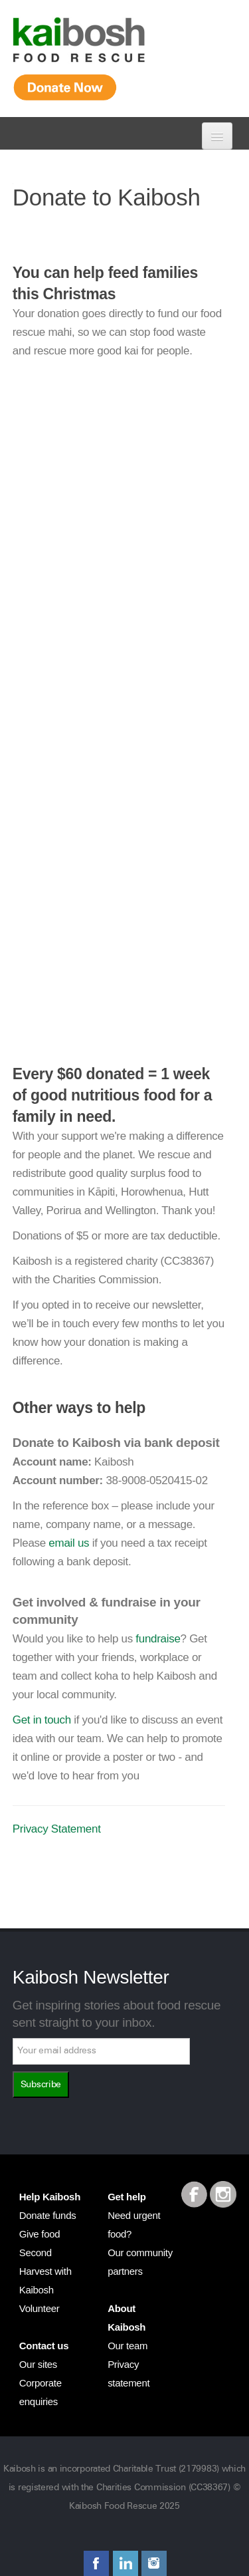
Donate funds (47, 2215)
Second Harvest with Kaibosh (45, 2271)
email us (68, 1543)
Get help (127, 2196)
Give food (39, 2234)
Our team (127, 2345)
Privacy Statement (57, 1829)
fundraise (157, 1638)
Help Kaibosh (49, 2196)
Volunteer (39, 2308)
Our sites (38, 2364)
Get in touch (42, 1720)
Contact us (44, 2345)
